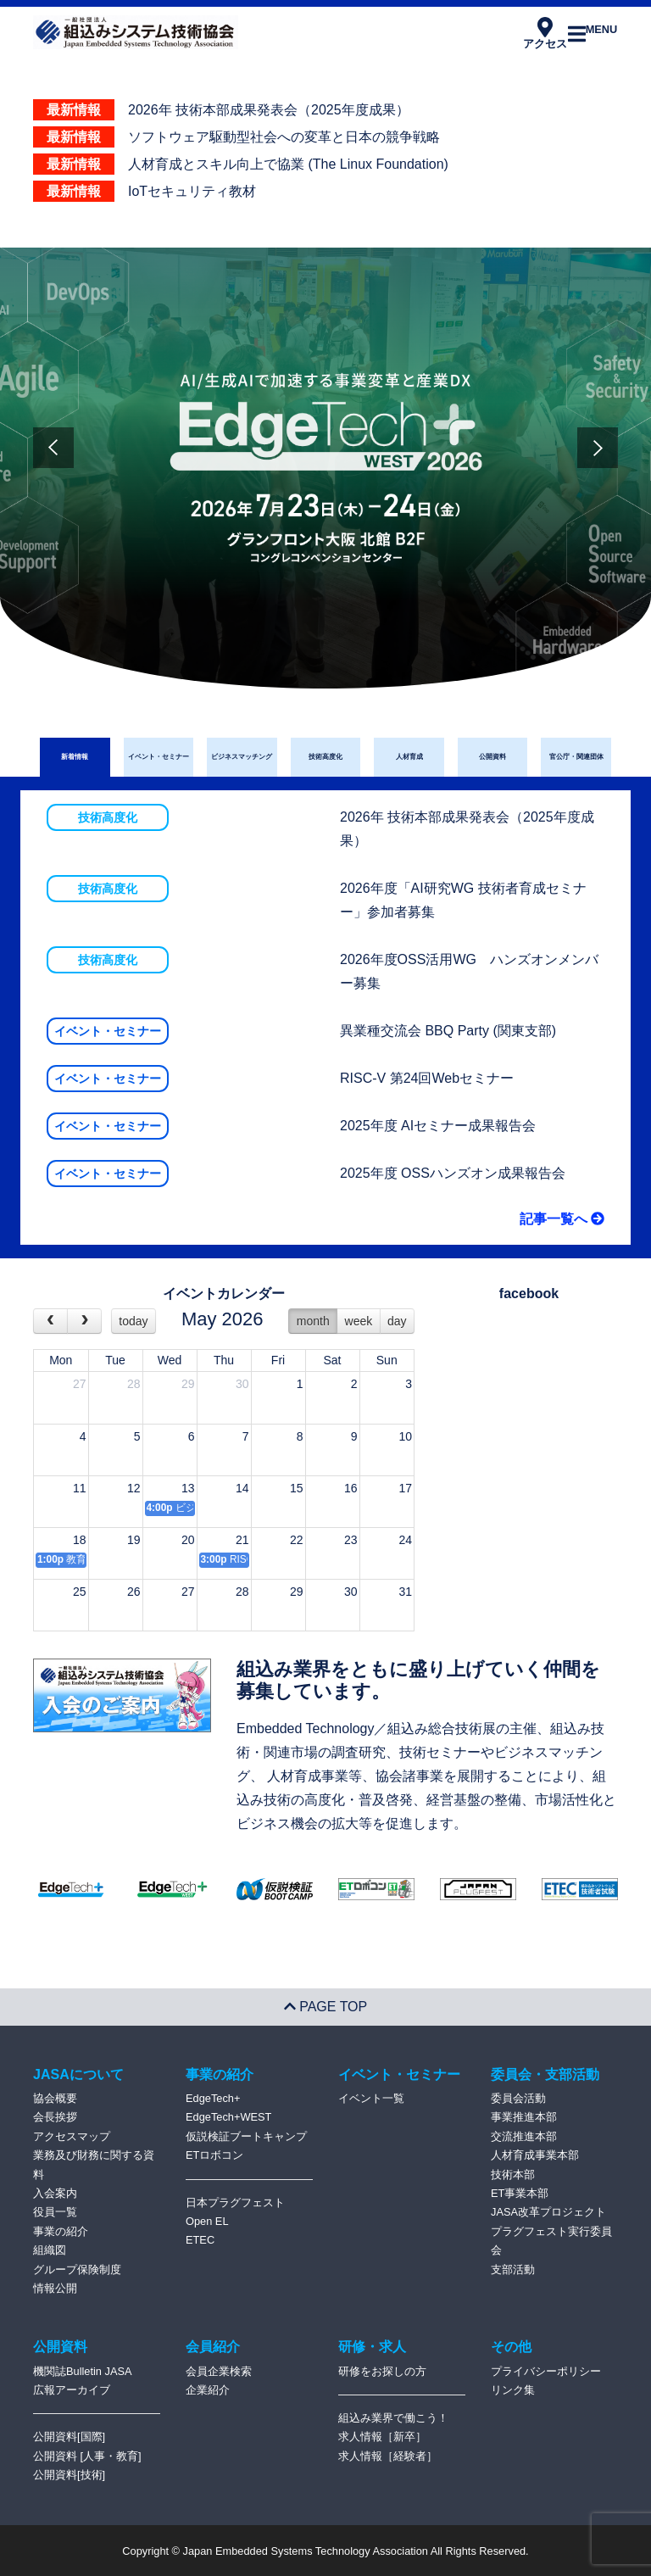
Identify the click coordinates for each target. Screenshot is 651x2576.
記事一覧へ (562, 1219)
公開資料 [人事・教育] (87, 2456)
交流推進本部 (524, 2136)
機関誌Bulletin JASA (82, 2371)
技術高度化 (325, 757)
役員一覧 (55, 2211)
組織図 (49, 2250)
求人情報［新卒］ (382, 2436)
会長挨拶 (55, 2116)
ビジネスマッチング (241, 757)
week (359, 1321)
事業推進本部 (524, 2116)
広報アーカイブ (71, 2390)
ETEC (200, 2239)
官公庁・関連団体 (576, 757)
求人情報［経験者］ (387, 2456)
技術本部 (513, 2174)
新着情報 (74, 757)
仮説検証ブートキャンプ (246, 2136)
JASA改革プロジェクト (548, 2211)
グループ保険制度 (77, 2269)
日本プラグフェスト (235, 2202)
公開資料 (492, 757)
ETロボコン (214, 2155)
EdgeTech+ (213, 2098)
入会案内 (55, 2193)
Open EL (207, 2221)
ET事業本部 (519, 2193)
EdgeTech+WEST (228, 2116)
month (313, 1321)
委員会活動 (518, 2098)
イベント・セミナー (158, 757)
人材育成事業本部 (535, 2155)
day (397, 1321)
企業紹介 (208, 2390)
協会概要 (55, 2098)
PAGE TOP (325, 2006)
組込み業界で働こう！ (393, 2418)
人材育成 (409, 757)
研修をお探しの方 (382, 2371)
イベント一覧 (371, 2098)
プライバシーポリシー (546, 2371)
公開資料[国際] (69, 2436)
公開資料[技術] (69, 2474)
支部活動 (513, 2269)
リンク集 (513, 2390)
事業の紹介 (60, 2231)
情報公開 (55, 2288)
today (133, 1321)
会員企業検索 (219, 2371)
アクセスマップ (71, 2136)
